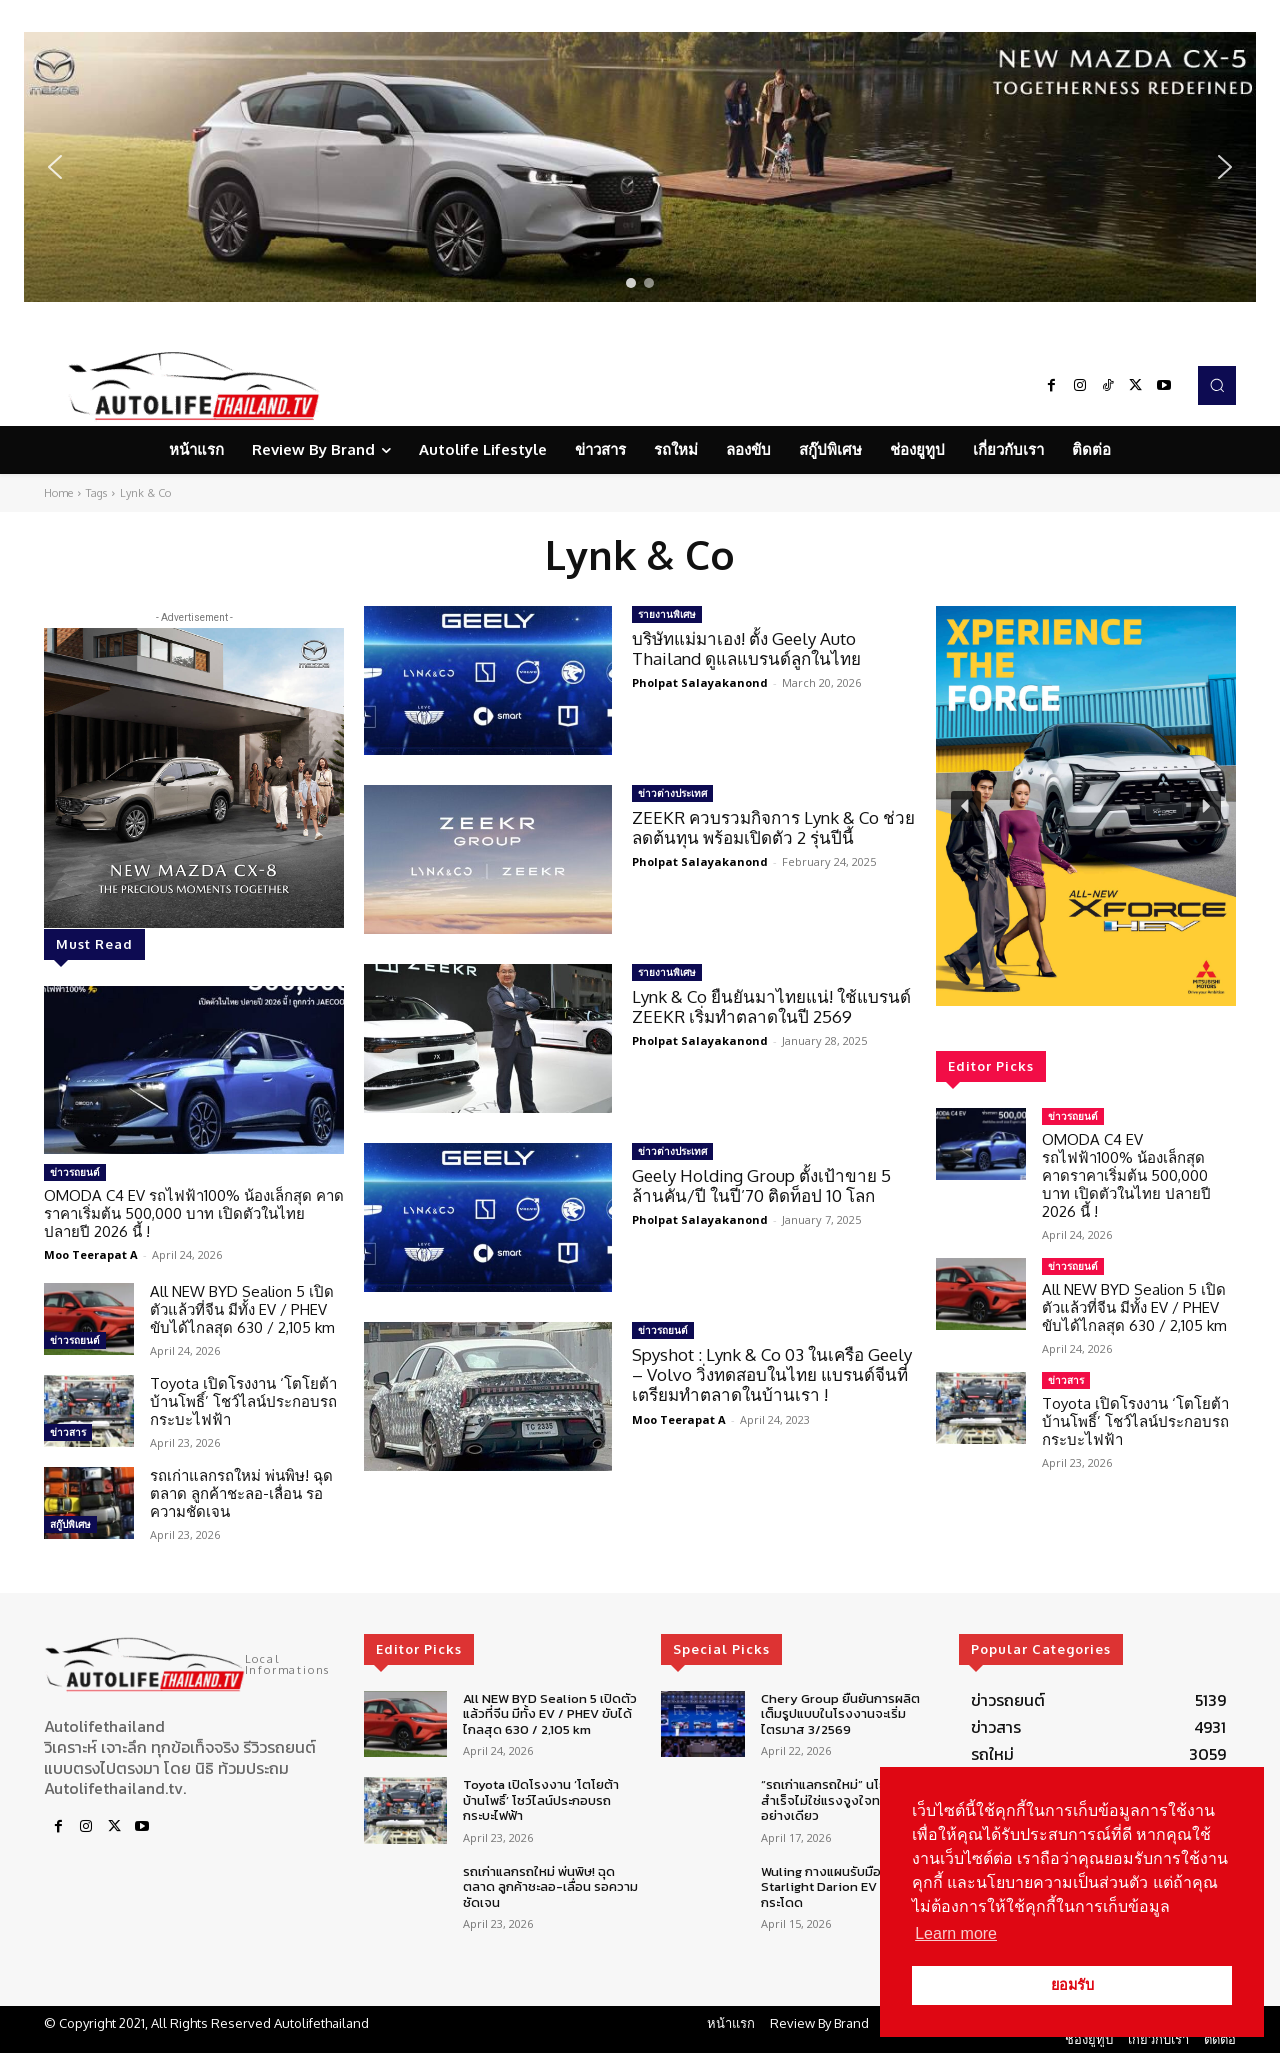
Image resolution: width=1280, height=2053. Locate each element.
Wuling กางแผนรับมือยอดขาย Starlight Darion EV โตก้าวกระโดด (844, 1887)
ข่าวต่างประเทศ (672, 793)
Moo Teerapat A (91, 1254)
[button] (640, 167)
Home (58, 493)
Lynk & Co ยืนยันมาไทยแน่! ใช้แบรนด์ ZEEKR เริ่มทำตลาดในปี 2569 (771, 1006)
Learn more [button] (956, 1933)
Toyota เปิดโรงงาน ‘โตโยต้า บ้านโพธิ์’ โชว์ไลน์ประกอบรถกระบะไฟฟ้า (243, 1401)
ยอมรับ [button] (1072, 1985)
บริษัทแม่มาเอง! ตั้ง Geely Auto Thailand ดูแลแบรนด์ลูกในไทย (746, 648)
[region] (640, 167)
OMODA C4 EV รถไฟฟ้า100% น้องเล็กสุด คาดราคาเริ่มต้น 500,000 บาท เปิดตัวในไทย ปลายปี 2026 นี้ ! (194, 1213)
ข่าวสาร (68, 1432)
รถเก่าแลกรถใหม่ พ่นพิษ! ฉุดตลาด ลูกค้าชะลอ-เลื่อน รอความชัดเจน (241, 1493)
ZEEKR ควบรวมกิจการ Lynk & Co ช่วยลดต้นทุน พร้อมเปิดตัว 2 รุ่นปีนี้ (773, 827)
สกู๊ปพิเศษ (70, 1524)
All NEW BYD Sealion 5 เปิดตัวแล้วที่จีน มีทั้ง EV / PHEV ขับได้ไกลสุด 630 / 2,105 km (242, 1309)
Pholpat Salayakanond (700, 682)
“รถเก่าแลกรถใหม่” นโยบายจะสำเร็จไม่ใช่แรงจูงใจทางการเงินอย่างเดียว (848, 1800)
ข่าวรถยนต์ (75, 1172)
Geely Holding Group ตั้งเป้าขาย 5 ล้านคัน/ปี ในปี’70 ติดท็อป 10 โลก (761, 1185)
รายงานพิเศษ (667, 614)
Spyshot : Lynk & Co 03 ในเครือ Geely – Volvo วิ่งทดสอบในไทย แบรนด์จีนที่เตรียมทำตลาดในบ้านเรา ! (772, 1375)
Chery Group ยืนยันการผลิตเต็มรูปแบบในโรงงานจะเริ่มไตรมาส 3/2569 (840, 1714)
